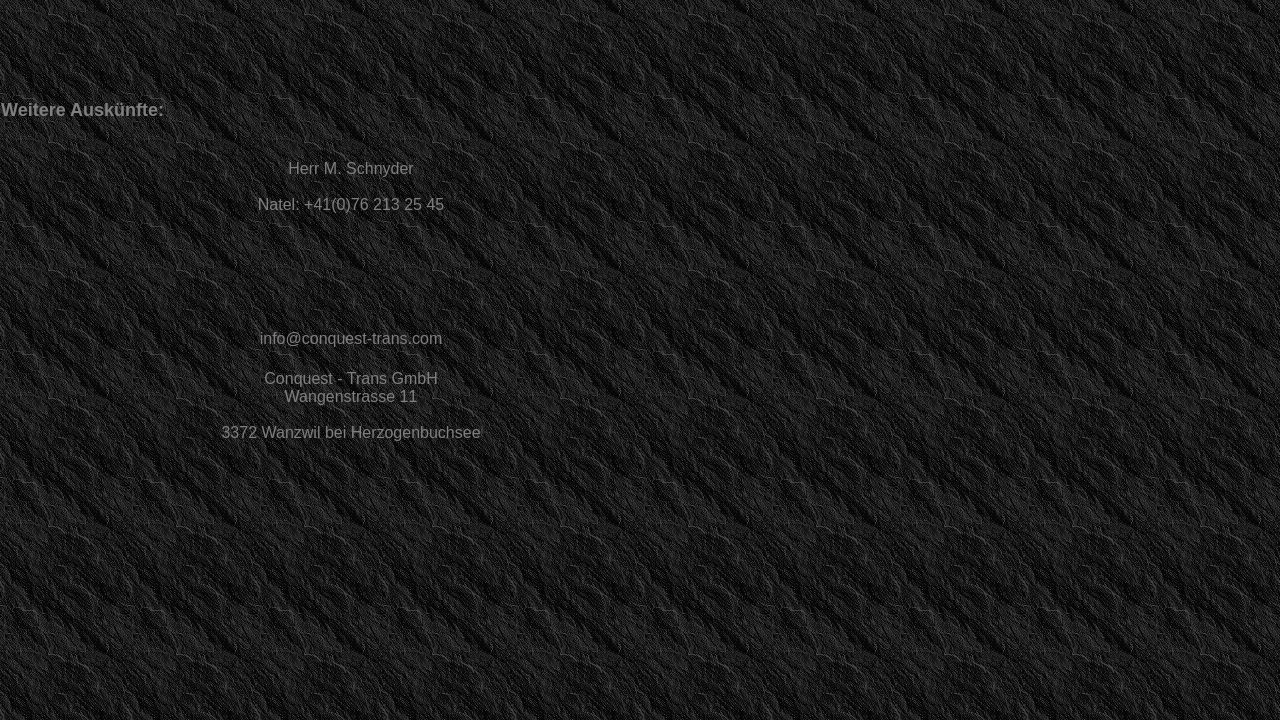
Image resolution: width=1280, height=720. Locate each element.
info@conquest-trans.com (351, 338)
